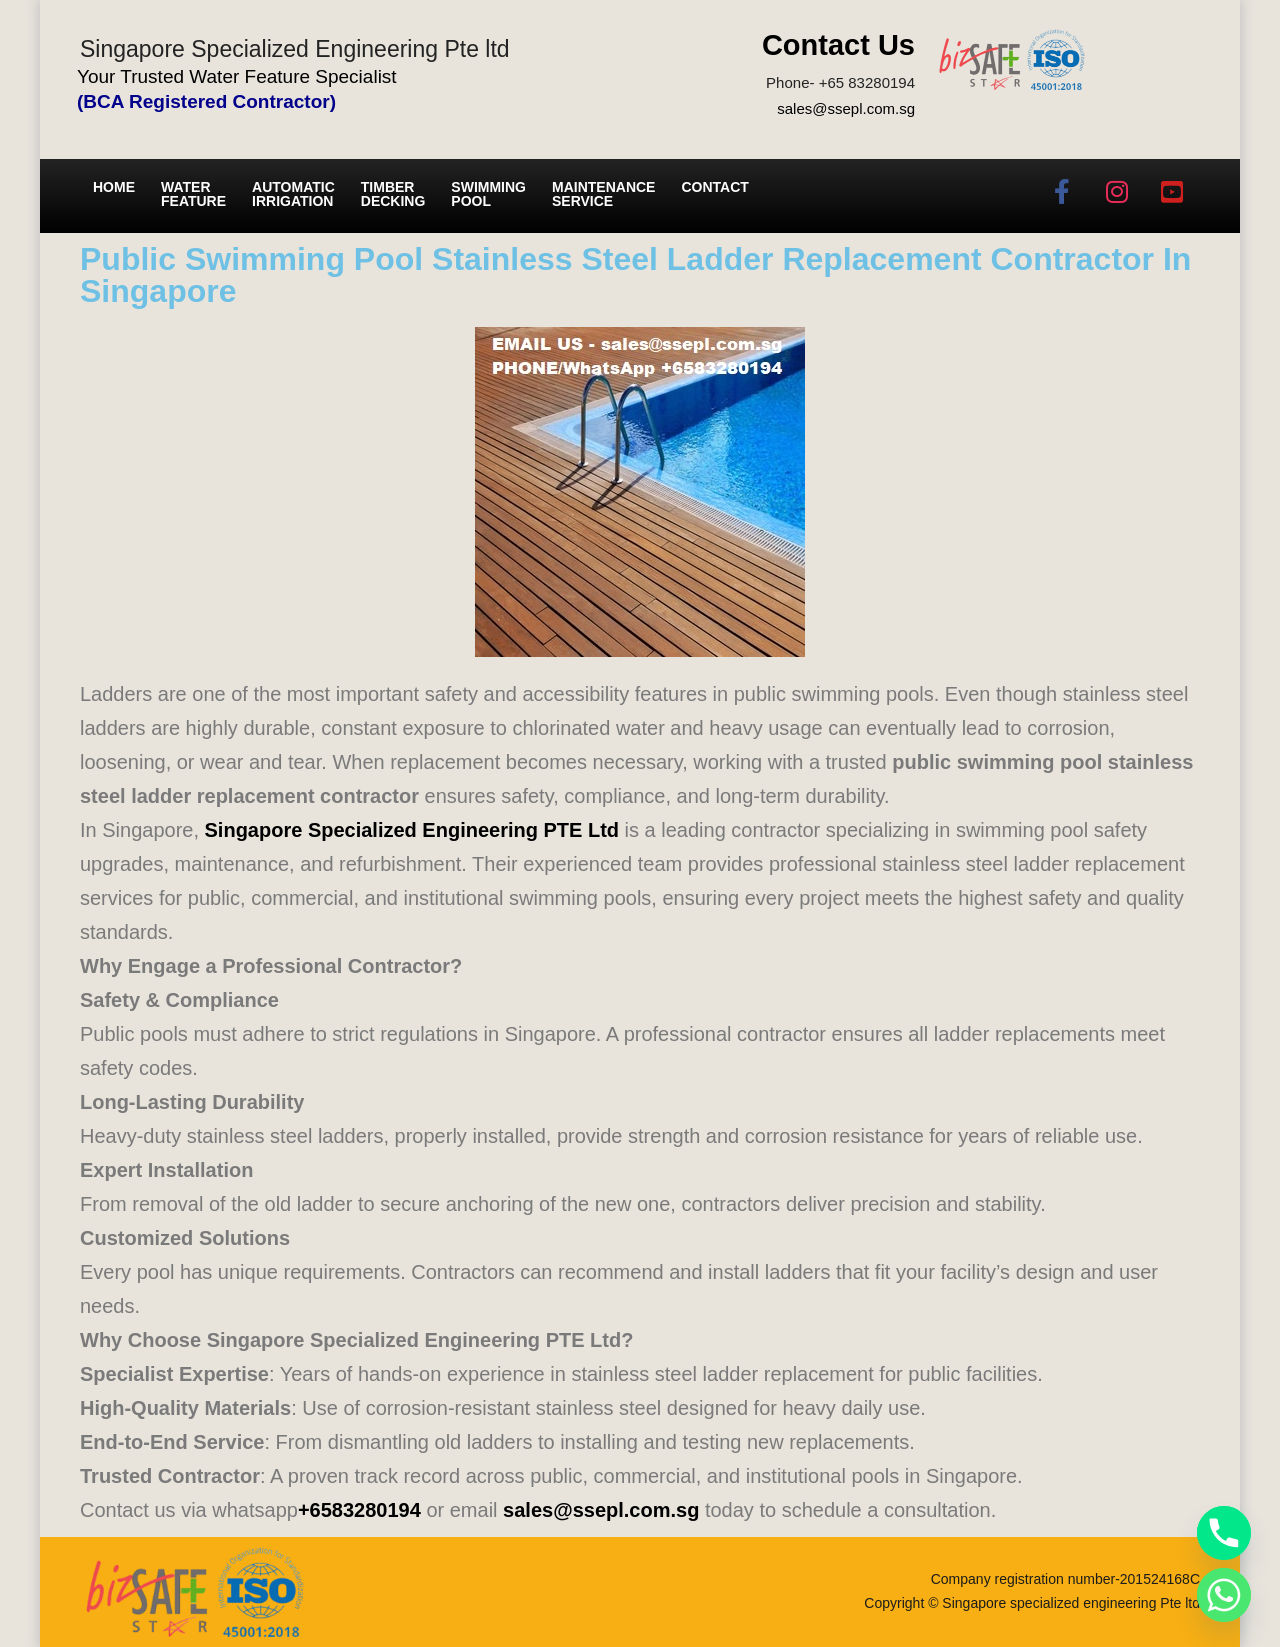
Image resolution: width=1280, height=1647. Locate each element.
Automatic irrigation (293, 194)
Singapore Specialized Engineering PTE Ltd (412, 830)
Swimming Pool (488, 194)
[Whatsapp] (1224, 1595)
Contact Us (838, 45)
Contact (714, 187)
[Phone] (1224, 1533)
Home (114, 187)
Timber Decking (393, 194)
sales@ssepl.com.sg (846, 108)
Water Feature (193, 194)
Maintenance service (603, 194)
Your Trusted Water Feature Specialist (237, 76)
